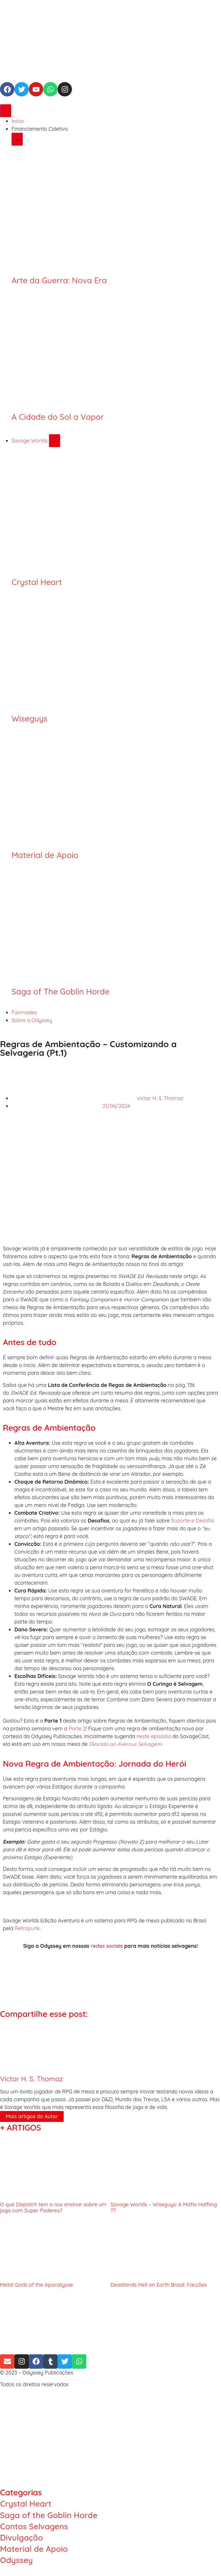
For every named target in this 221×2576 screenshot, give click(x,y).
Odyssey (16, 2560)
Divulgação (21, 2538)
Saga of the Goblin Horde (48, 2515)
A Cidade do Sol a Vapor (58, 417)
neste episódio (153, 1736)
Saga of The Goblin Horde (60, 991)
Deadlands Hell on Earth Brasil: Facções (158, 2284)
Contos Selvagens (34, 2526)
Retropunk (27, 1928)
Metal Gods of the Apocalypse (36, 2284)
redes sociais (107, 1946)
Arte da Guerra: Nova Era (59, 280)
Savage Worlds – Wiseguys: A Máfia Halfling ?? (163, 2207)
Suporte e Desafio (192, 1520)
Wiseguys (29, 718)
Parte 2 (77, 1728)
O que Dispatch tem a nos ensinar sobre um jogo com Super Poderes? (53, 2207)
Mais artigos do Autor (32, 2116)
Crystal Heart (37, 582)
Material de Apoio (45, 855)
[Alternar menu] (5, 110)
